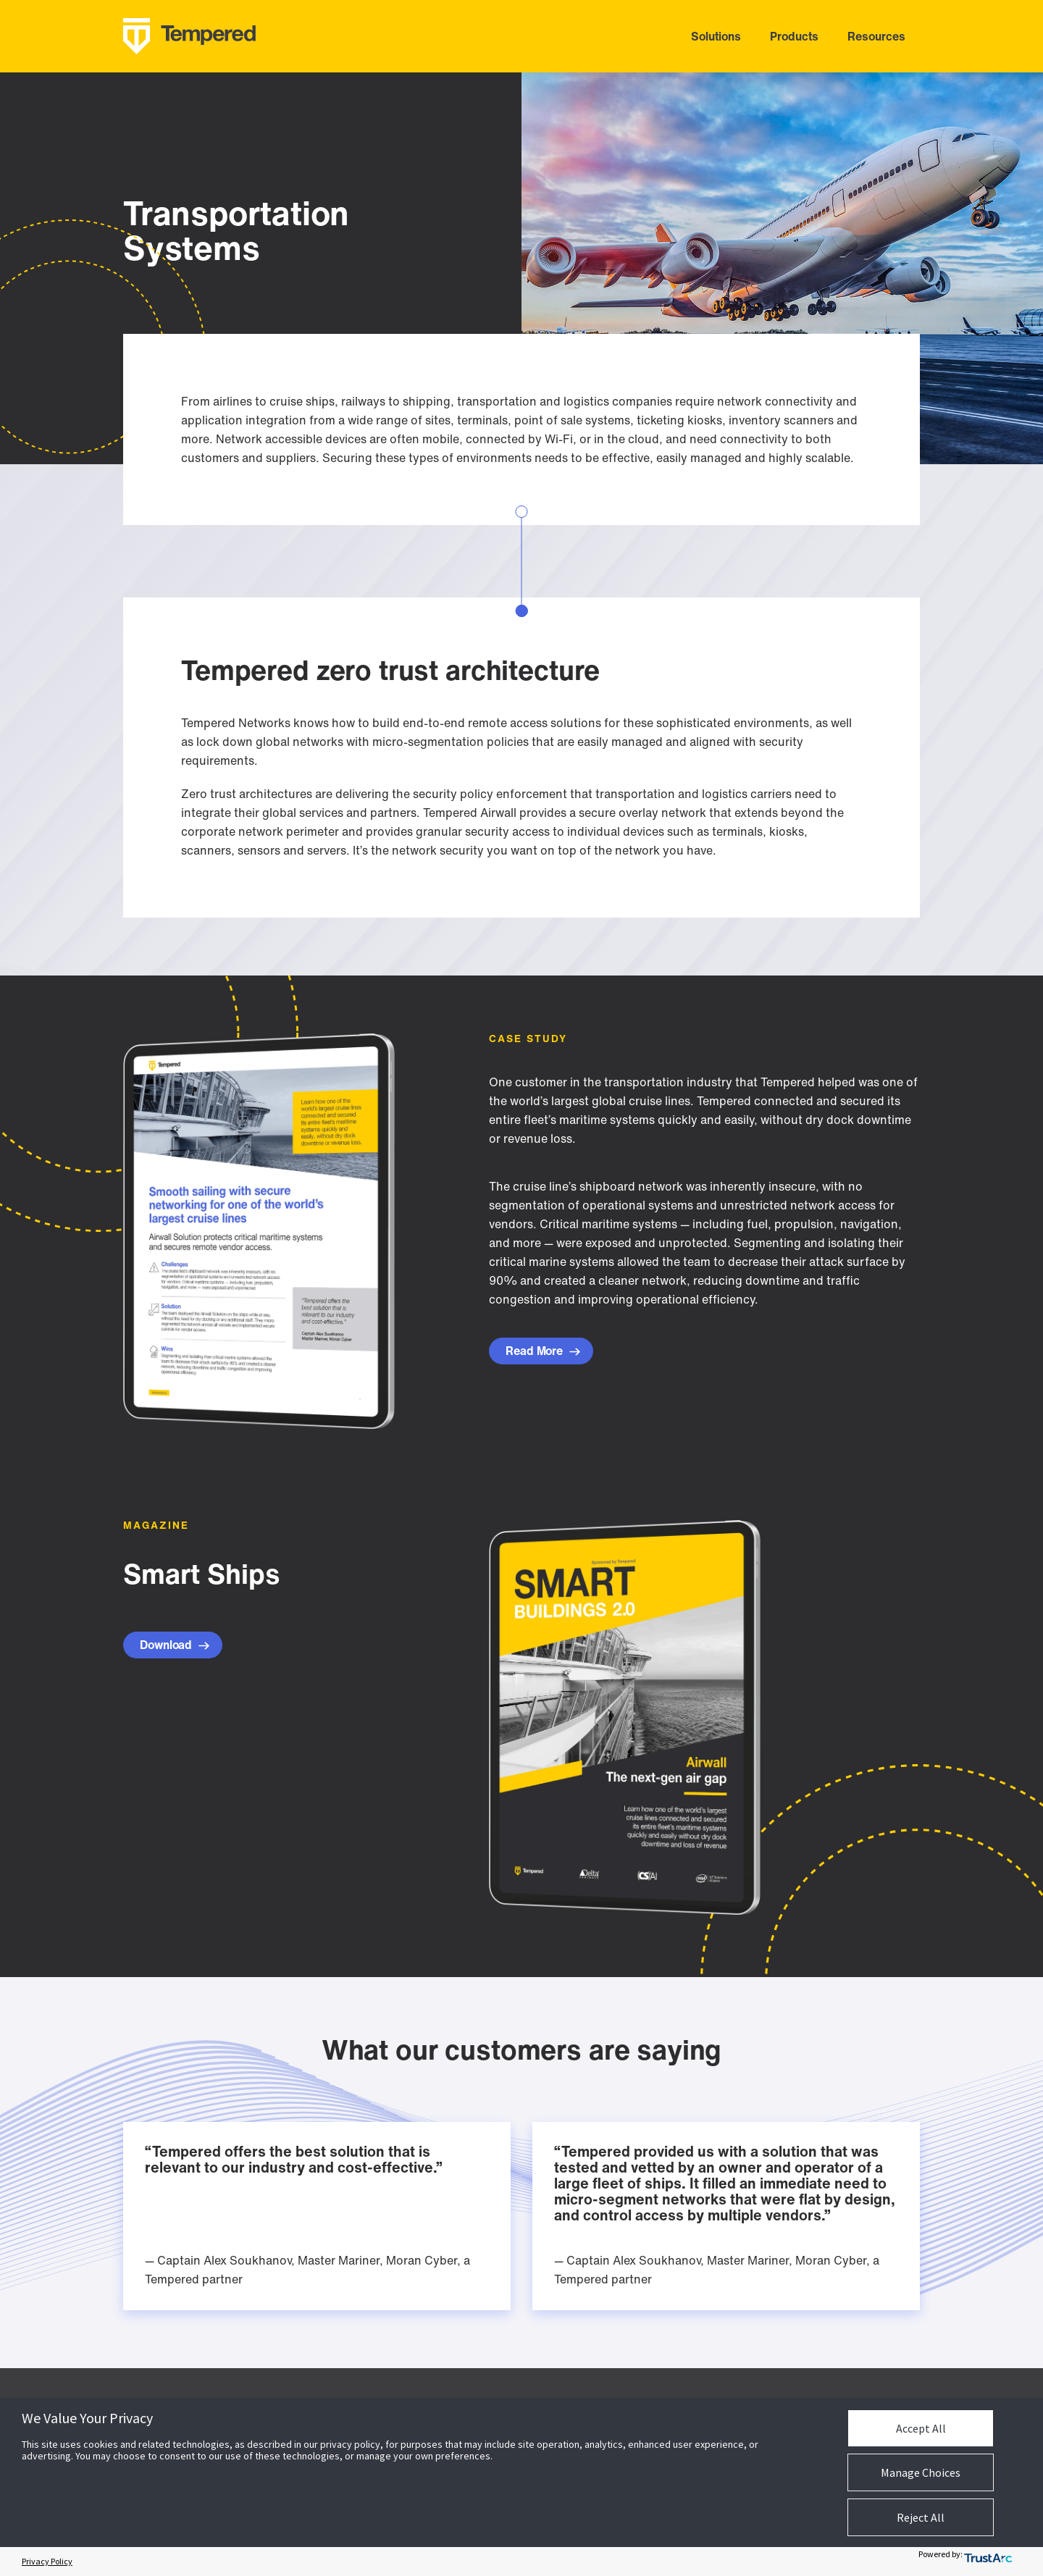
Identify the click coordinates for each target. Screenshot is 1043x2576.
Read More (543, 1350)
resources (876, 36)
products (794, 36)
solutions (716, 36)
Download (174, 1644)
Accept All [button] (921, 2428)
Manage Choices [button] (920, 2472)
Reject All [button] (920, 2517)
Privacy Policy (47, 2561)
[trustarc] (995, 2561)
